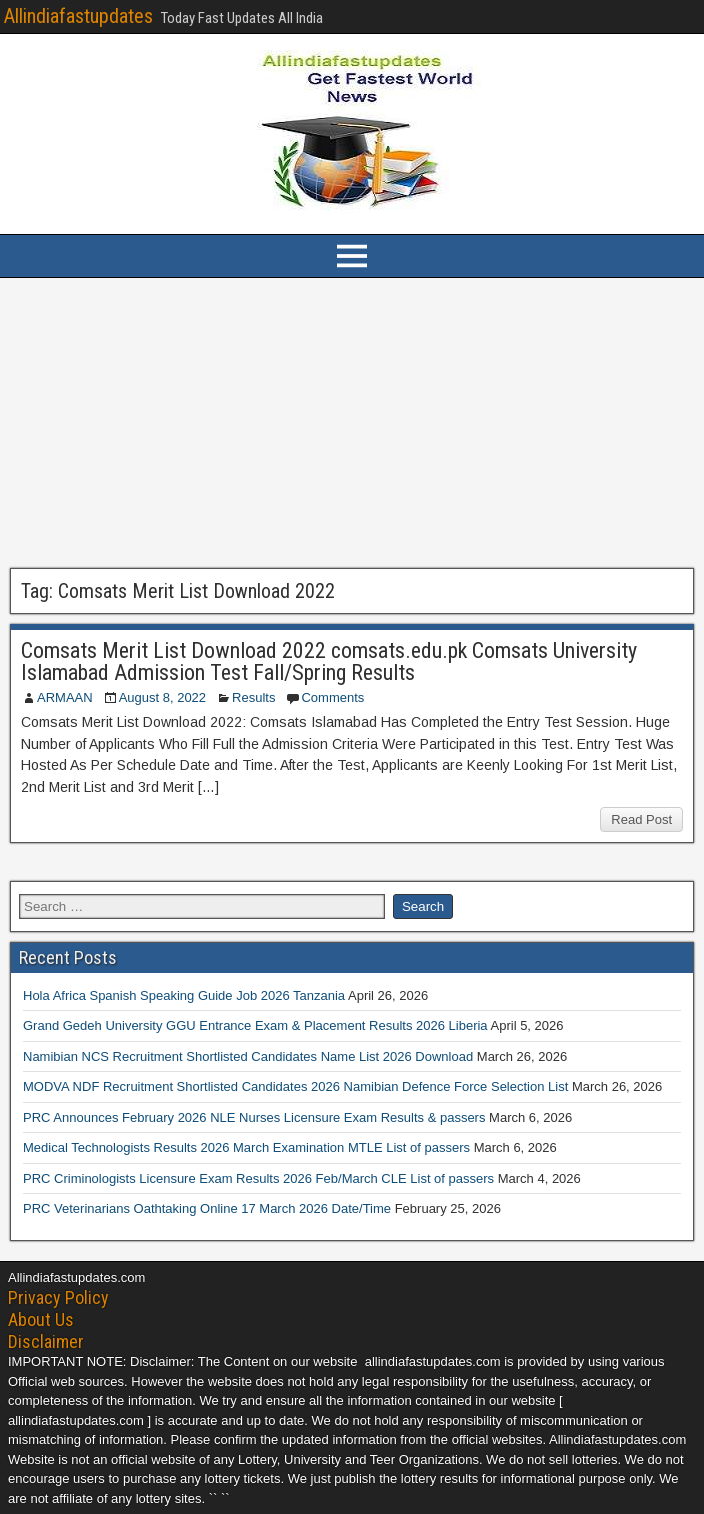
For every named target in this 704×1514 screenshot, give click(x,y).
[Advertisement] (352, 423)
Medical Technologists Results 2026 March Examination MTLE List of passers (246, 1147)
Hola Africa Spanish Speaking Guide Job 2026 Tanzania (184, 995)
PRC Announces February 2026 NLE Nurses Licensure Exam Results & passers (254, 1117)
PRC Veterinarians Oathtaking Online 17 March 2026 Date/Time (207, 1208)
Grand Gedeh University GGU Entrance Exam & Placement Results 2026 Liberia (255, 1025)
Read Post (641, 819)
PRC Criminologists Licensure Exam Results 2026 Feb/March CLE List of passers (258, 1178)
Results (253, 697)
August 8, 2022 (162, 697)
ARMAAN (65, 697)
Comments (332, 697)
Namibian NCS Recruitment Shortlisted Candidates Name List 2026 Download (248, 1056)
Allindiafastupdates (78, 16)
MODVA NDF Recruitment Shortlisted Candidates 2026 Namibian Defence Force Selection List (295, 1086)
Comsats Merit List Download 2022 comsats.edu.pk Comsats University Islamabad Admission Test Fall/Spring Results (329, 661)
